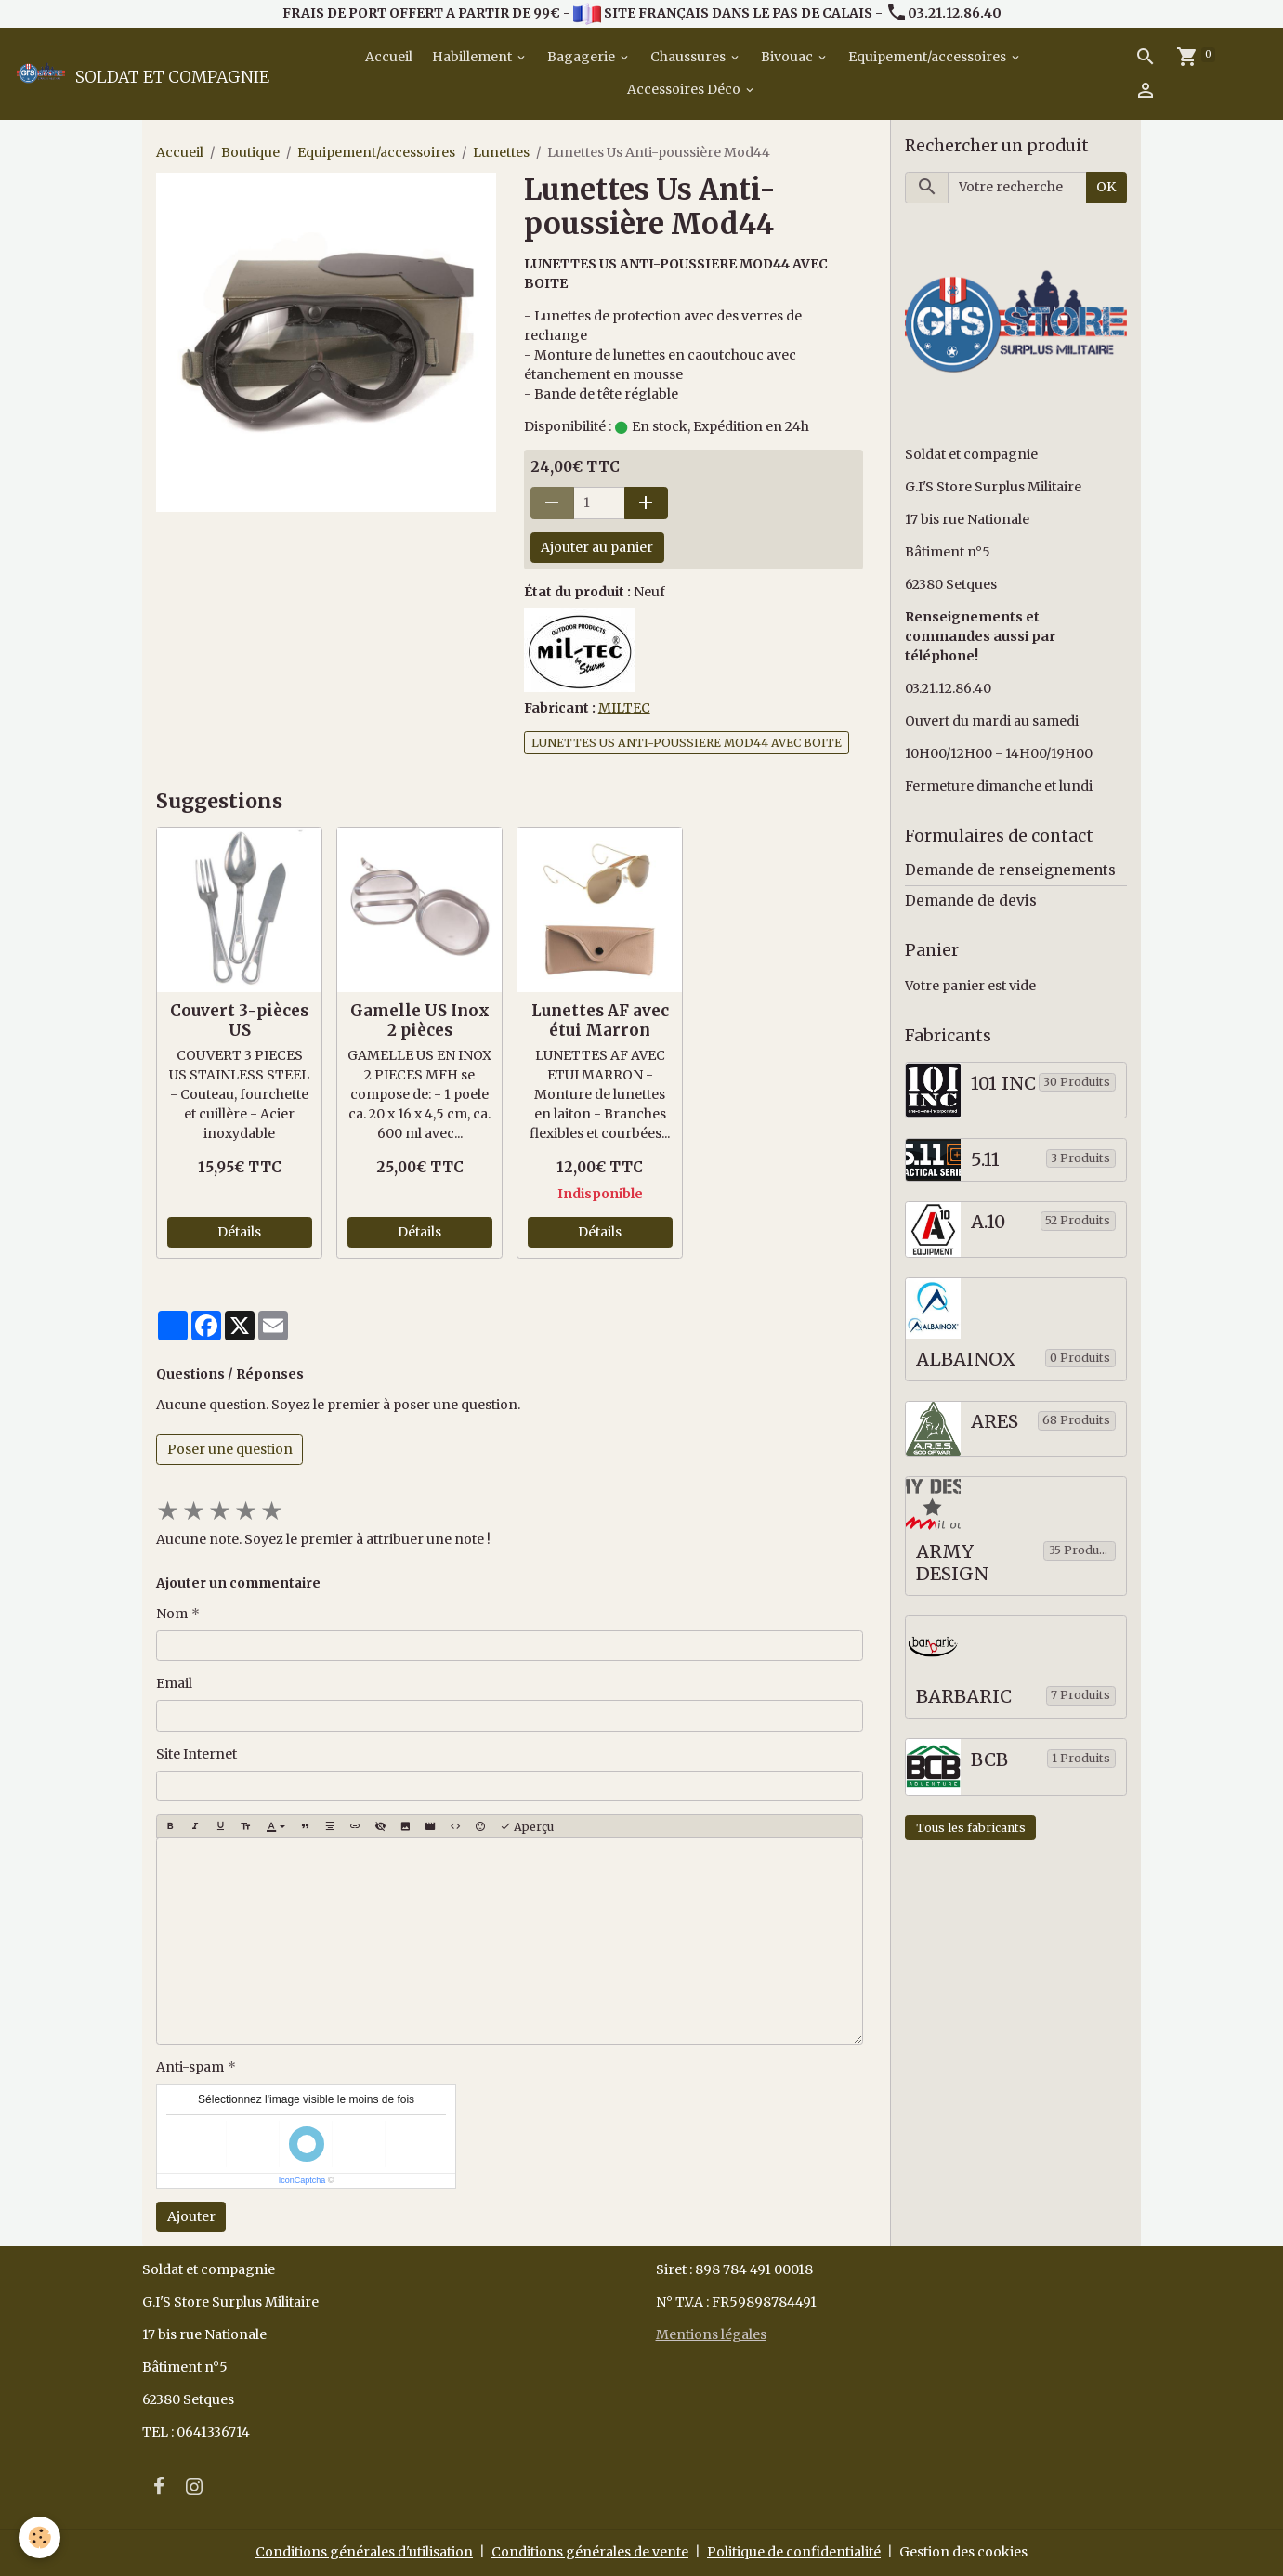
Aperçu (527, 1827)
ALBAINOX (966, 1359)
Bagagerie (582, 56)
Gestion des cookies (963, 2551)
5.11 (985, 1159)
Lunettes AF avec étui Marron (600, 1020)
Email (174, 1683)
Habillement (473, 56)
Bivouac (788, 56)
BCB (989, 1760)
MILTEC (624, 708)
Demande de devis (971, 900)
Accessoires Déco (685, 89)
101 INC (1003, 1083)
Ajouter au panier (597, 547)
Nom (172, 1613)
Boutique (250, 152)
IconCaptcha (302, 2180)
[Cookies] (39, 2537)
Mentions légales (711, 2334)
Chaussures (689, 56)
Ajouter (191, 2216)
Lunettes (501, 152)
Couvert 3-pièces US (239, 1020)
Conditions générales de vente (589, 2551)
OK (1106, 186)
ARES (994, 1421)
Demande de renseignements (1010, 870)
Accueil (387, 56)
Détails (239, 1231)
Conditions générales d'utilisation (364, 2551)
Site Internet (196, 1754)
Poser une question (230, 1449)
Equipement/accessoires (928, 56)
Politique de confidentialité (794, 2551)
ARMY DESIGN (952, 1563)
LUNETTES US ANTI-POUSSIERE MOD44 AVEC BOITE (686, 743)
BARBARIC (964, 1696)
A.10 (988, 1222)
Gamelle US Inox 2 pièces (420, 1020)
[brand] (141, 73)
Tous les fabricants (971, 1828)
